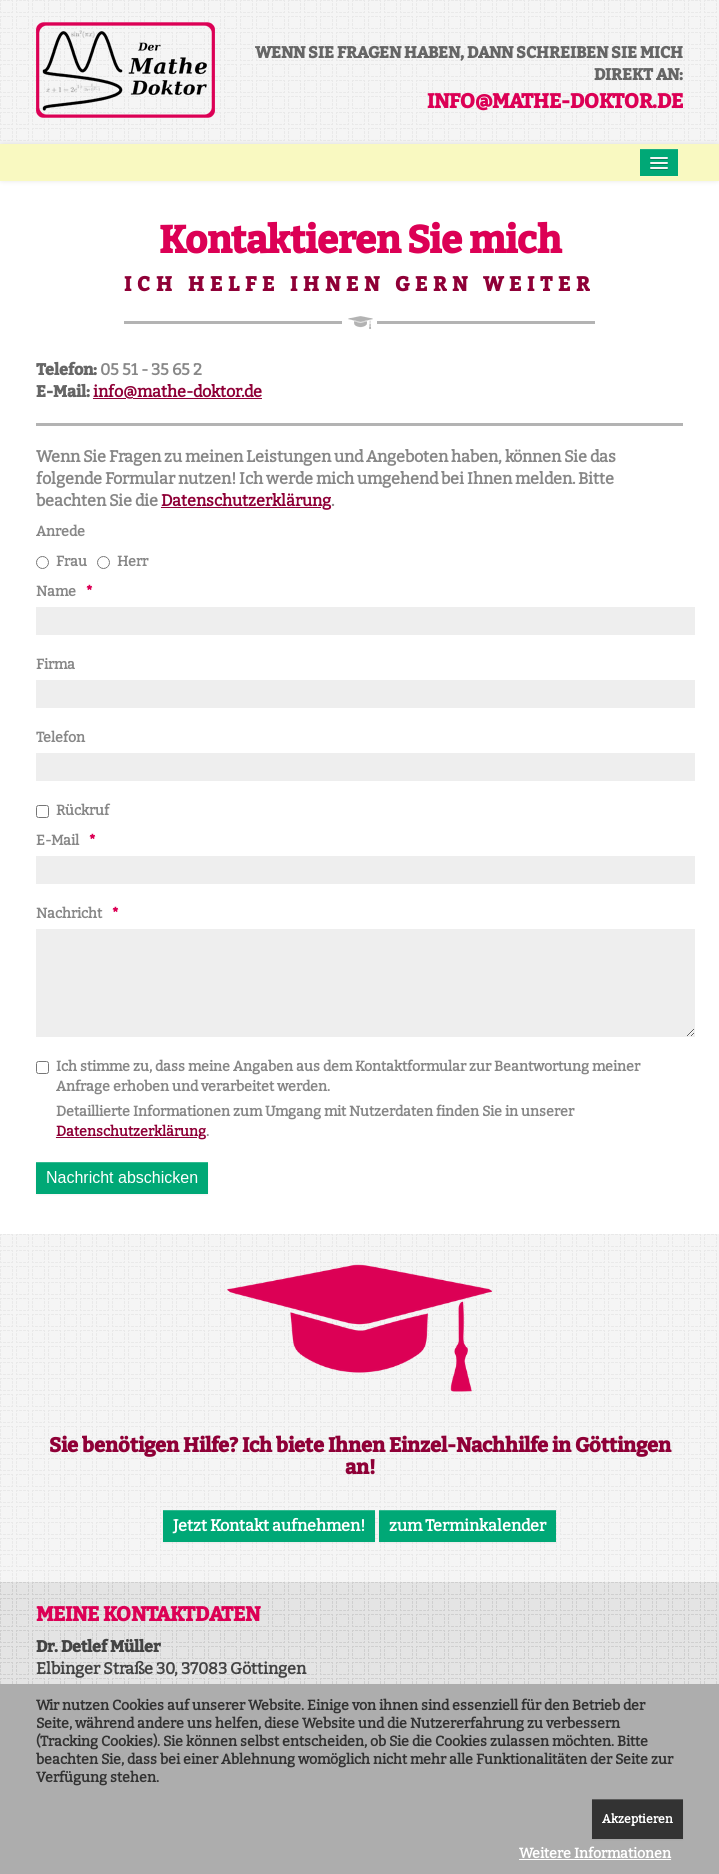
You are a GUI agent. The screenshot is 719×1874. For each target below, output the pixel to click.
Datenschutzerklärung (246, 500)
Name (56, 591)
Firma (55, 664)
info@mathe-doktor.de (555, 101)
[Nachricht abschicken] (122, 1178)
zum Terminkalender (467, 1525)
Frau (61, 561)
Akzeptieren (637, 1819)
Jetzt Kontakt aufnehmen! (269, 1525)
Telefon (60, 737)
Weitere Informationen (595, 1853)
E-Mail (57, 840)
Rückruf (72, 810)
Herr (122, 561)
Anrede (60, 531)
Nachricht (69, 913)
